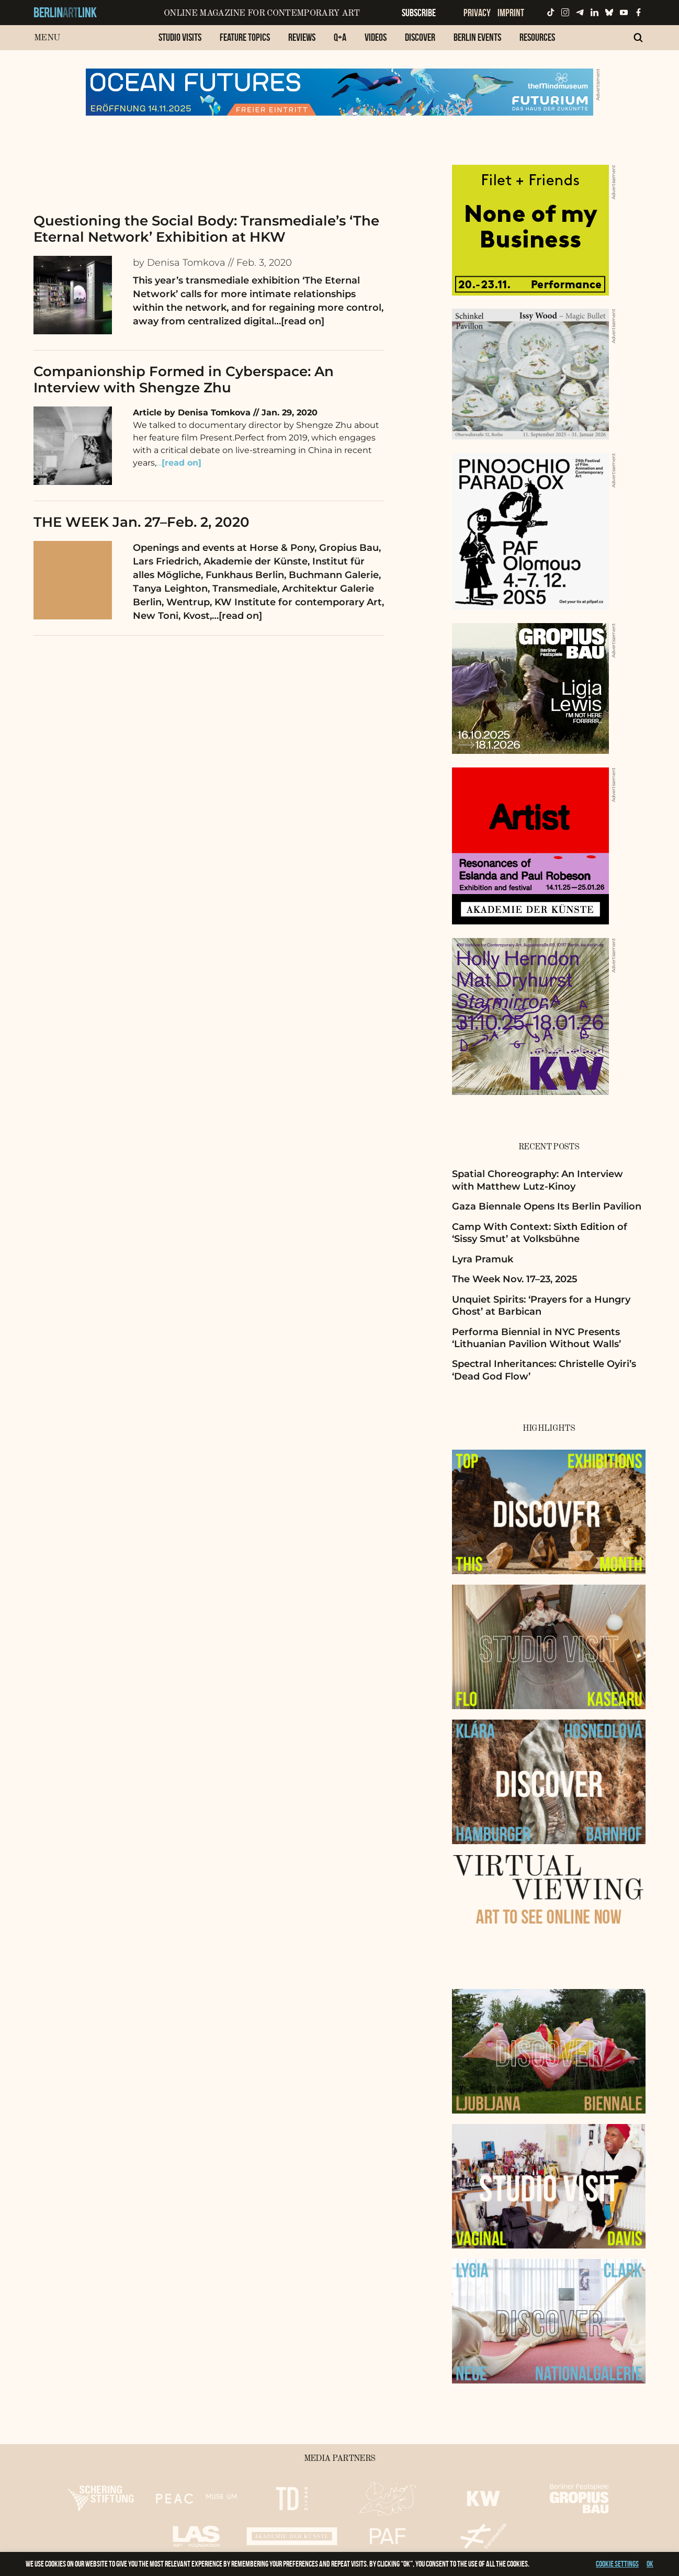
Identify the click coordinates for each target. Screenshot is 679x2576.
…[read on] (299, 321)
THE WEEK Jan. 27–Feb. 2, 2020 (141, 522)
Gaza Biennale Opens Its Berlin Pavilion (546, 1206)
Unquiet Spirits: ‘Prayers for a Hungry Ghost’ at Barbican (541, 1305)
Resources (537, 37)
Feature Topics (245, 37)
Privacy (477, 12)
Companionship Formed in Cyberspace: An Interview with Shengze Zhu (183, 379)
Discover (420, 37)
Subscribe (419, 12)
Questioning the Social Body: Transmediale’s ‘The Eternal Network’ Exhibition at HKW (206, 228)
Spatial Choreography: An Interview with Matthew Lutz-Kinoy (537, 1180)
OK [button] (650, 2563)
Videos (376, 37)
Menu (47, 37)
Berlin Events (477, 37)
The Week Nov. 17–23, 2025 (515, 1279)
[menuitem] (180, 43)
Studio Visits (180, 37)
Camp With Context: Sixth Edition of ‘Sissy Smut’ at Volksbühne (539, 1233)
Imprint (510, 12)
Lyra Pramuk (482, 1259)
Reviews (301, 37)
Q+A (340, 37)
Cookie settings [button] (617, 2563)
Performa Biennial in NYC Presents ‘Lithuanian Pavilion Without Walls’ (536, 1338)
